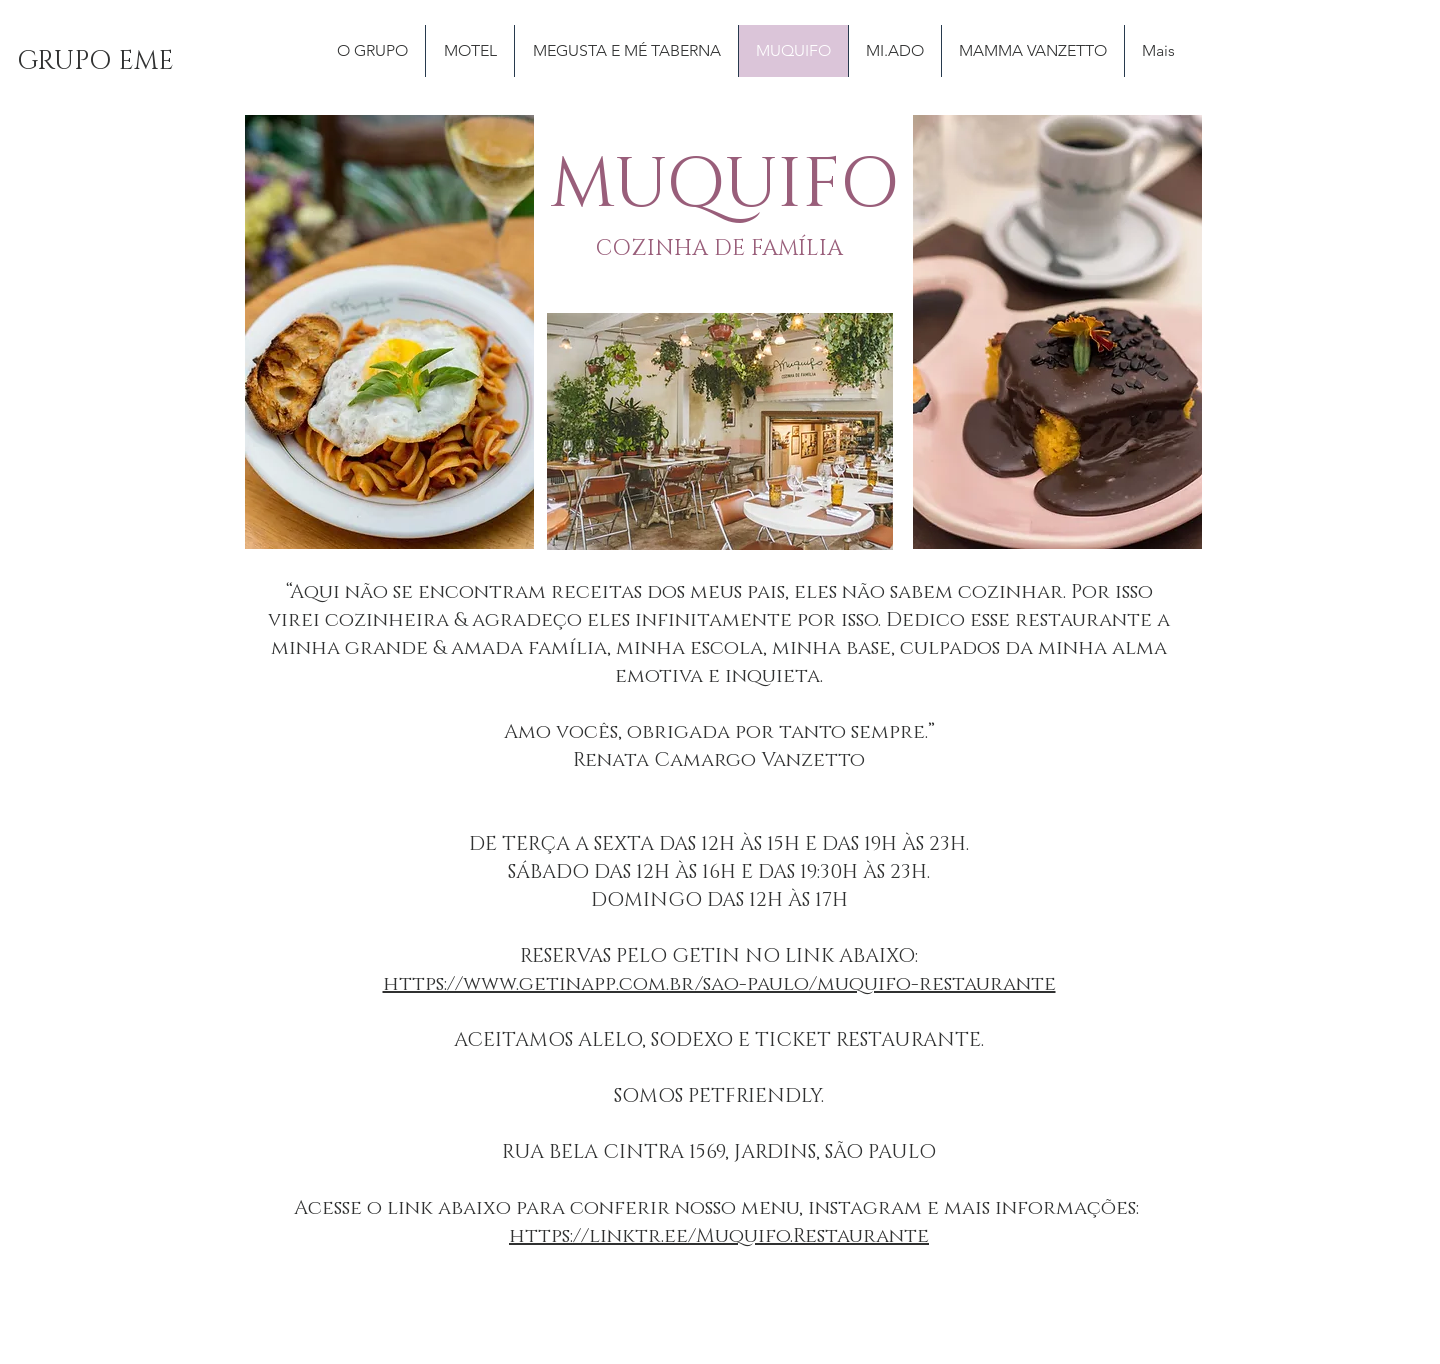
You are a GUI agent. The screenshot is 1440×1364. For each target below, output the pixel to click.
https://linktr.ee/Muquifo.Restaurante (719, 1236)
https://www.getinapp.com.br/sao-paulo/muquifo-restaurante (719, 984)
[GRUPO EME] (95, 62)
